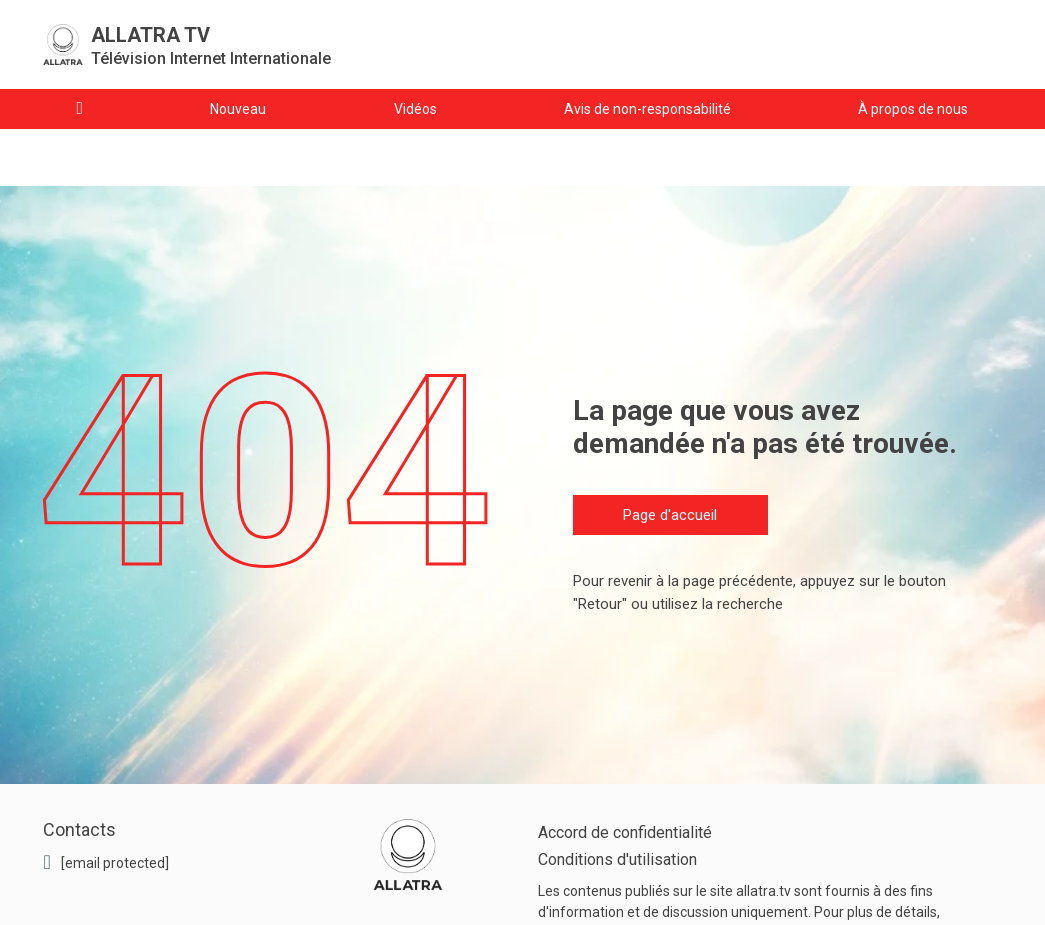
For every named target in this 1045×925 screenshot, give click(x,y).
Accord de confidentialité (625, 832)
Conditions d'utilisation (617, 859)
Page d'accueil (670, 515)
